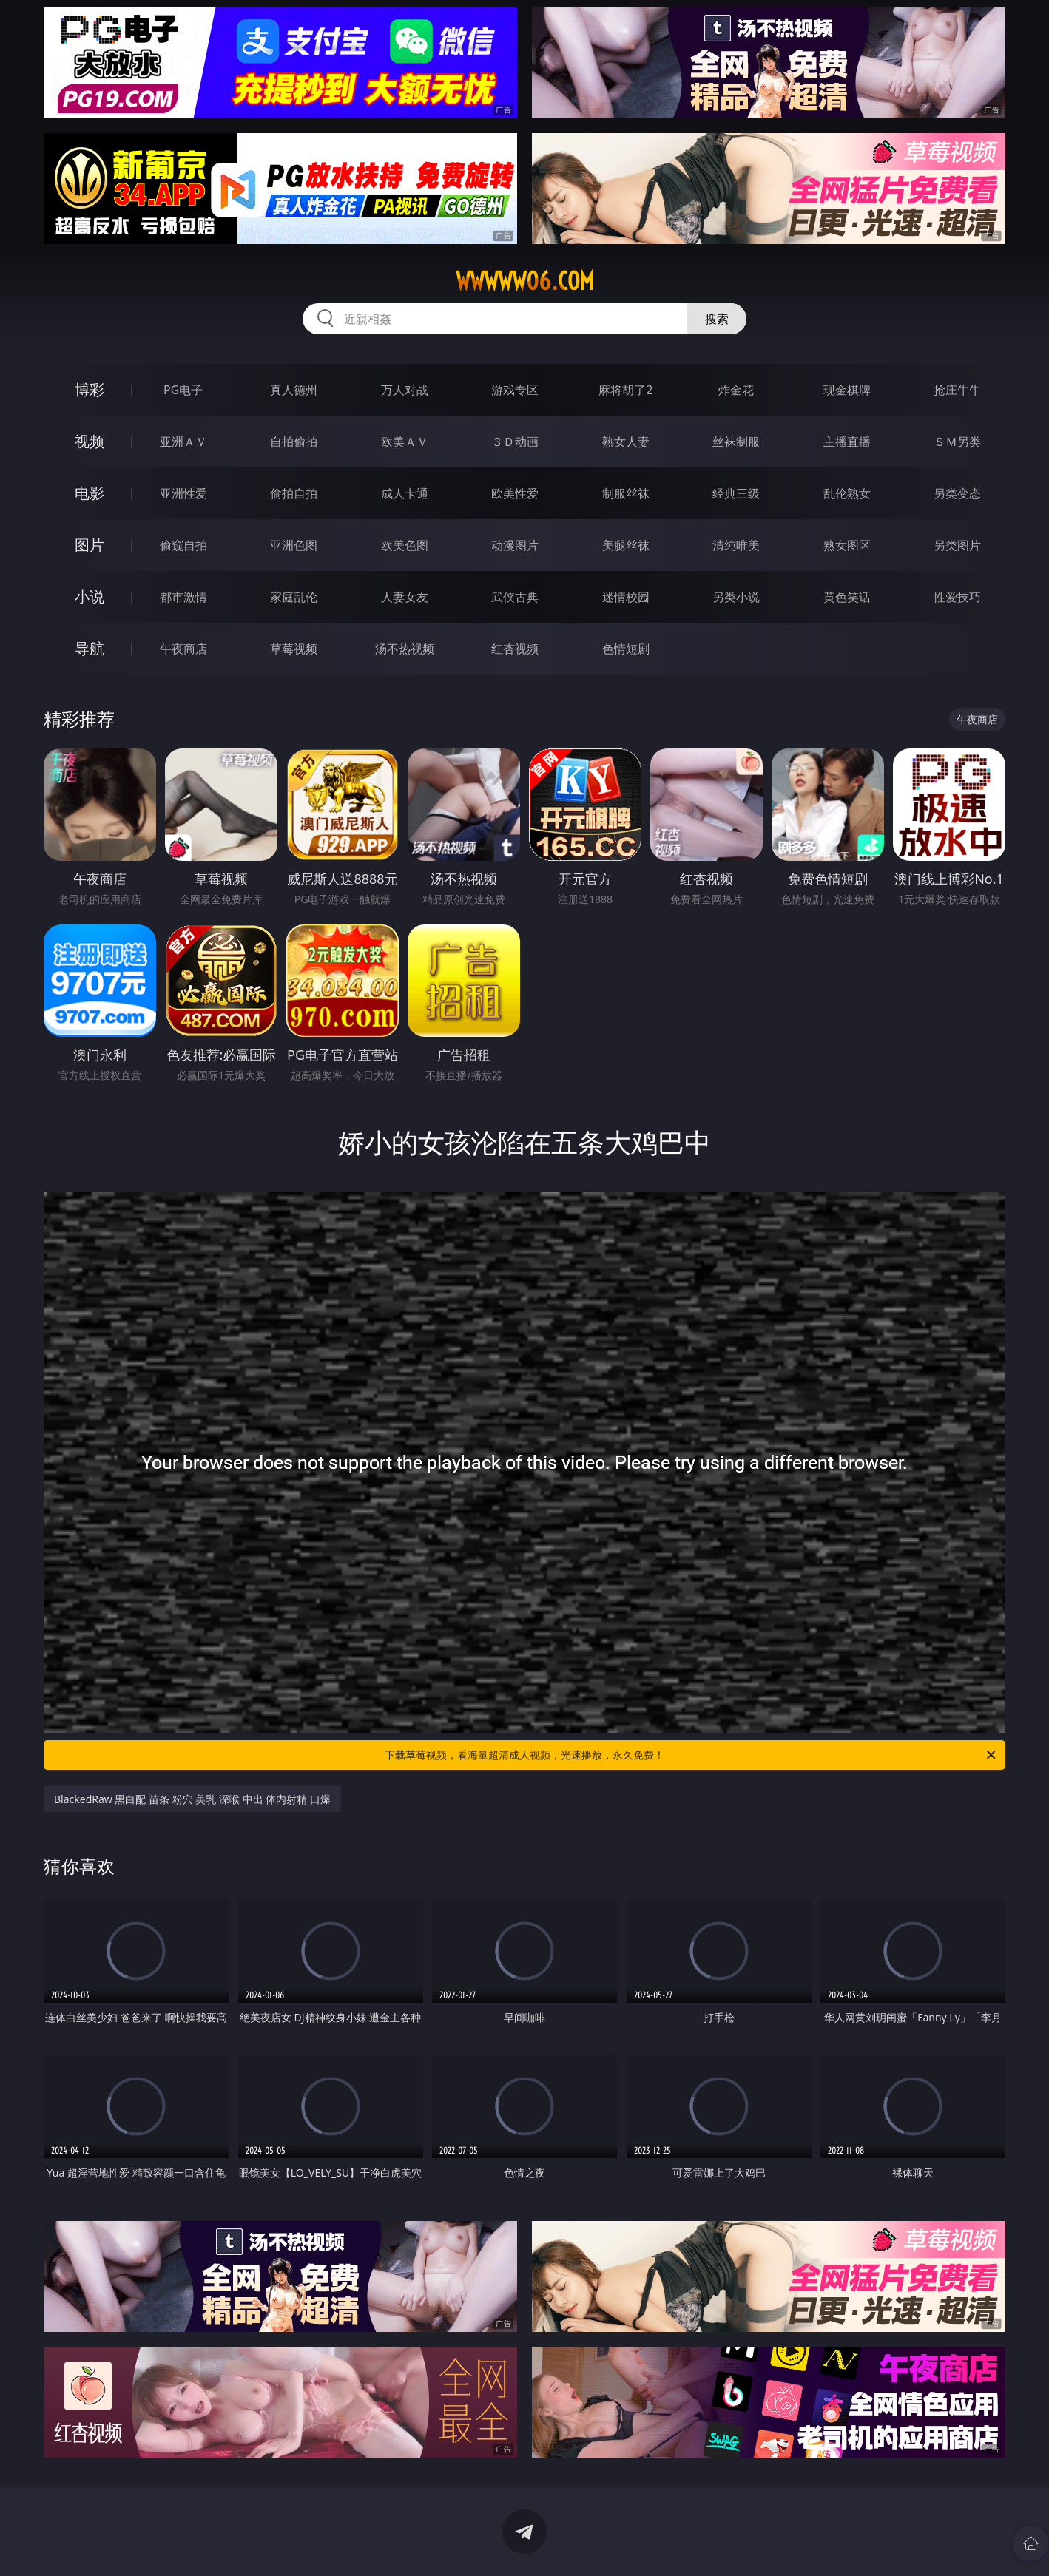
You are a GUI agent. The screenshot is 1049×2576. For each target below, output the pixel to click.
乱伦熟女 (847, 493)
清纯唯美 (736, 545)
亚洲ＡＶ (183, 441)
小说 (89, 596)
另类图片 (957, 545)
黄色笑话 (847, 597)
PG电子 (183, 390)
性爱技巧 (957, 597)
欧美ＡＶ (404, 441)
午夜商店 (183, 648)
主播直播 (847, 441)
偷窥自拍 (183, 545)
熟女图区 (847, 545)
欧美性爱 (515, 493)
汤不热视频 (404, 648)
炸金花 (736, 390)
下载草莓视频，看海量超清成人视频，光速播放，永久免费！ (691, 1755)
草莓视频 (293, 648)
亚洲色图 (293, 545)
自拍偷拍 (293, 441)
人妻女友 (404, 597)
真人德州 (293, 390)
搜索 (717, 319)
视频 (89, 441)
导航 (89, 648)
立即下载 (628, 2543)
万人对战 (404, 390)
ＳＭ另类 (957, 441)
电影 (89, 493)
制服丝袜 (626, 493)
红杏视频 (515, 648)
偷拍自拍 (293, 493)
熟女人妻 (626, 441)
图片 (89, 545)
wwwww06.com (525, 281)
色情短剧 (626, 648)
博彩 (89, 389)
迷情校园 (626, 597)
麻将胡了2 (625, 390)
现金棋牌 (847, 390)
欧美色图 (404, 545)
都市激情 (183, 597)
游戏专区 (515, 390)
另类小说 (736, 597)
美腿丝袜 (626, 545)
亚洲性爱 (183, 493)
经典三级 (736, 493)
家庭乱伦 (293, 597)
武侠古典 (515, 597)
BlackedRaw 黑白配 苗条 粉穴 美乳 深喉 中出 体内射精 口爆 (192, 1799)
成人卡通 (404, 493)
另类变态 (957, 493)
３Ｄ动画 (515, 441)
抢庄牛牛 (957, 390)
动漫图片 (515, 545)
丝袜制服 (736, 441)
